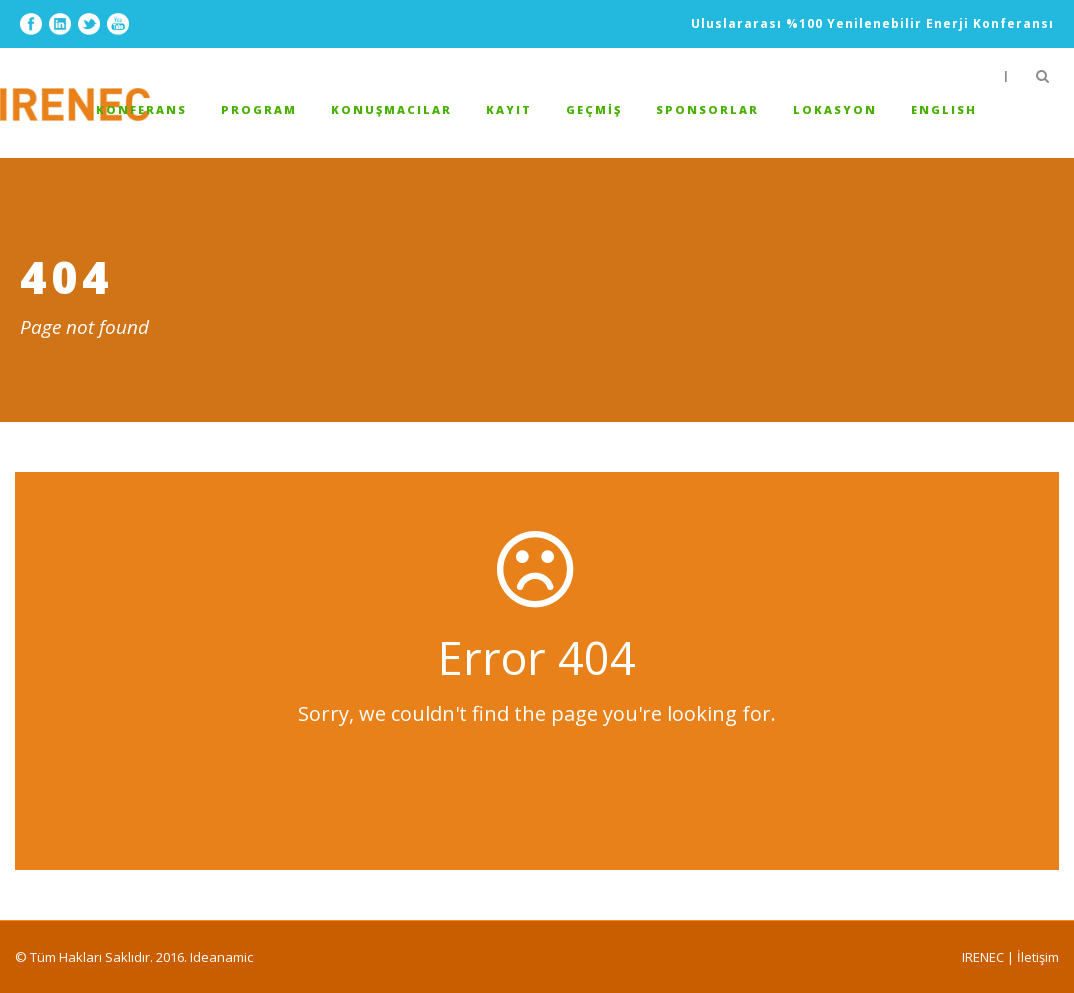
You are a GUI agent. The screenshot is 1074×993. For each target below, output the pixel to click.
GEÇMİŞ (594, 109)
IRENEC (983, 957)
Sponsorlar (707, 109)
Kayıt (509, 109)
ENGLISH (944, 109)
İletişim (1038, 957)
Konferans (141, 109)
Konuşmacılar (391, 109)
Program (259, 109)
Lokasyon (835, 109)
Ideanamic (221, 957)
